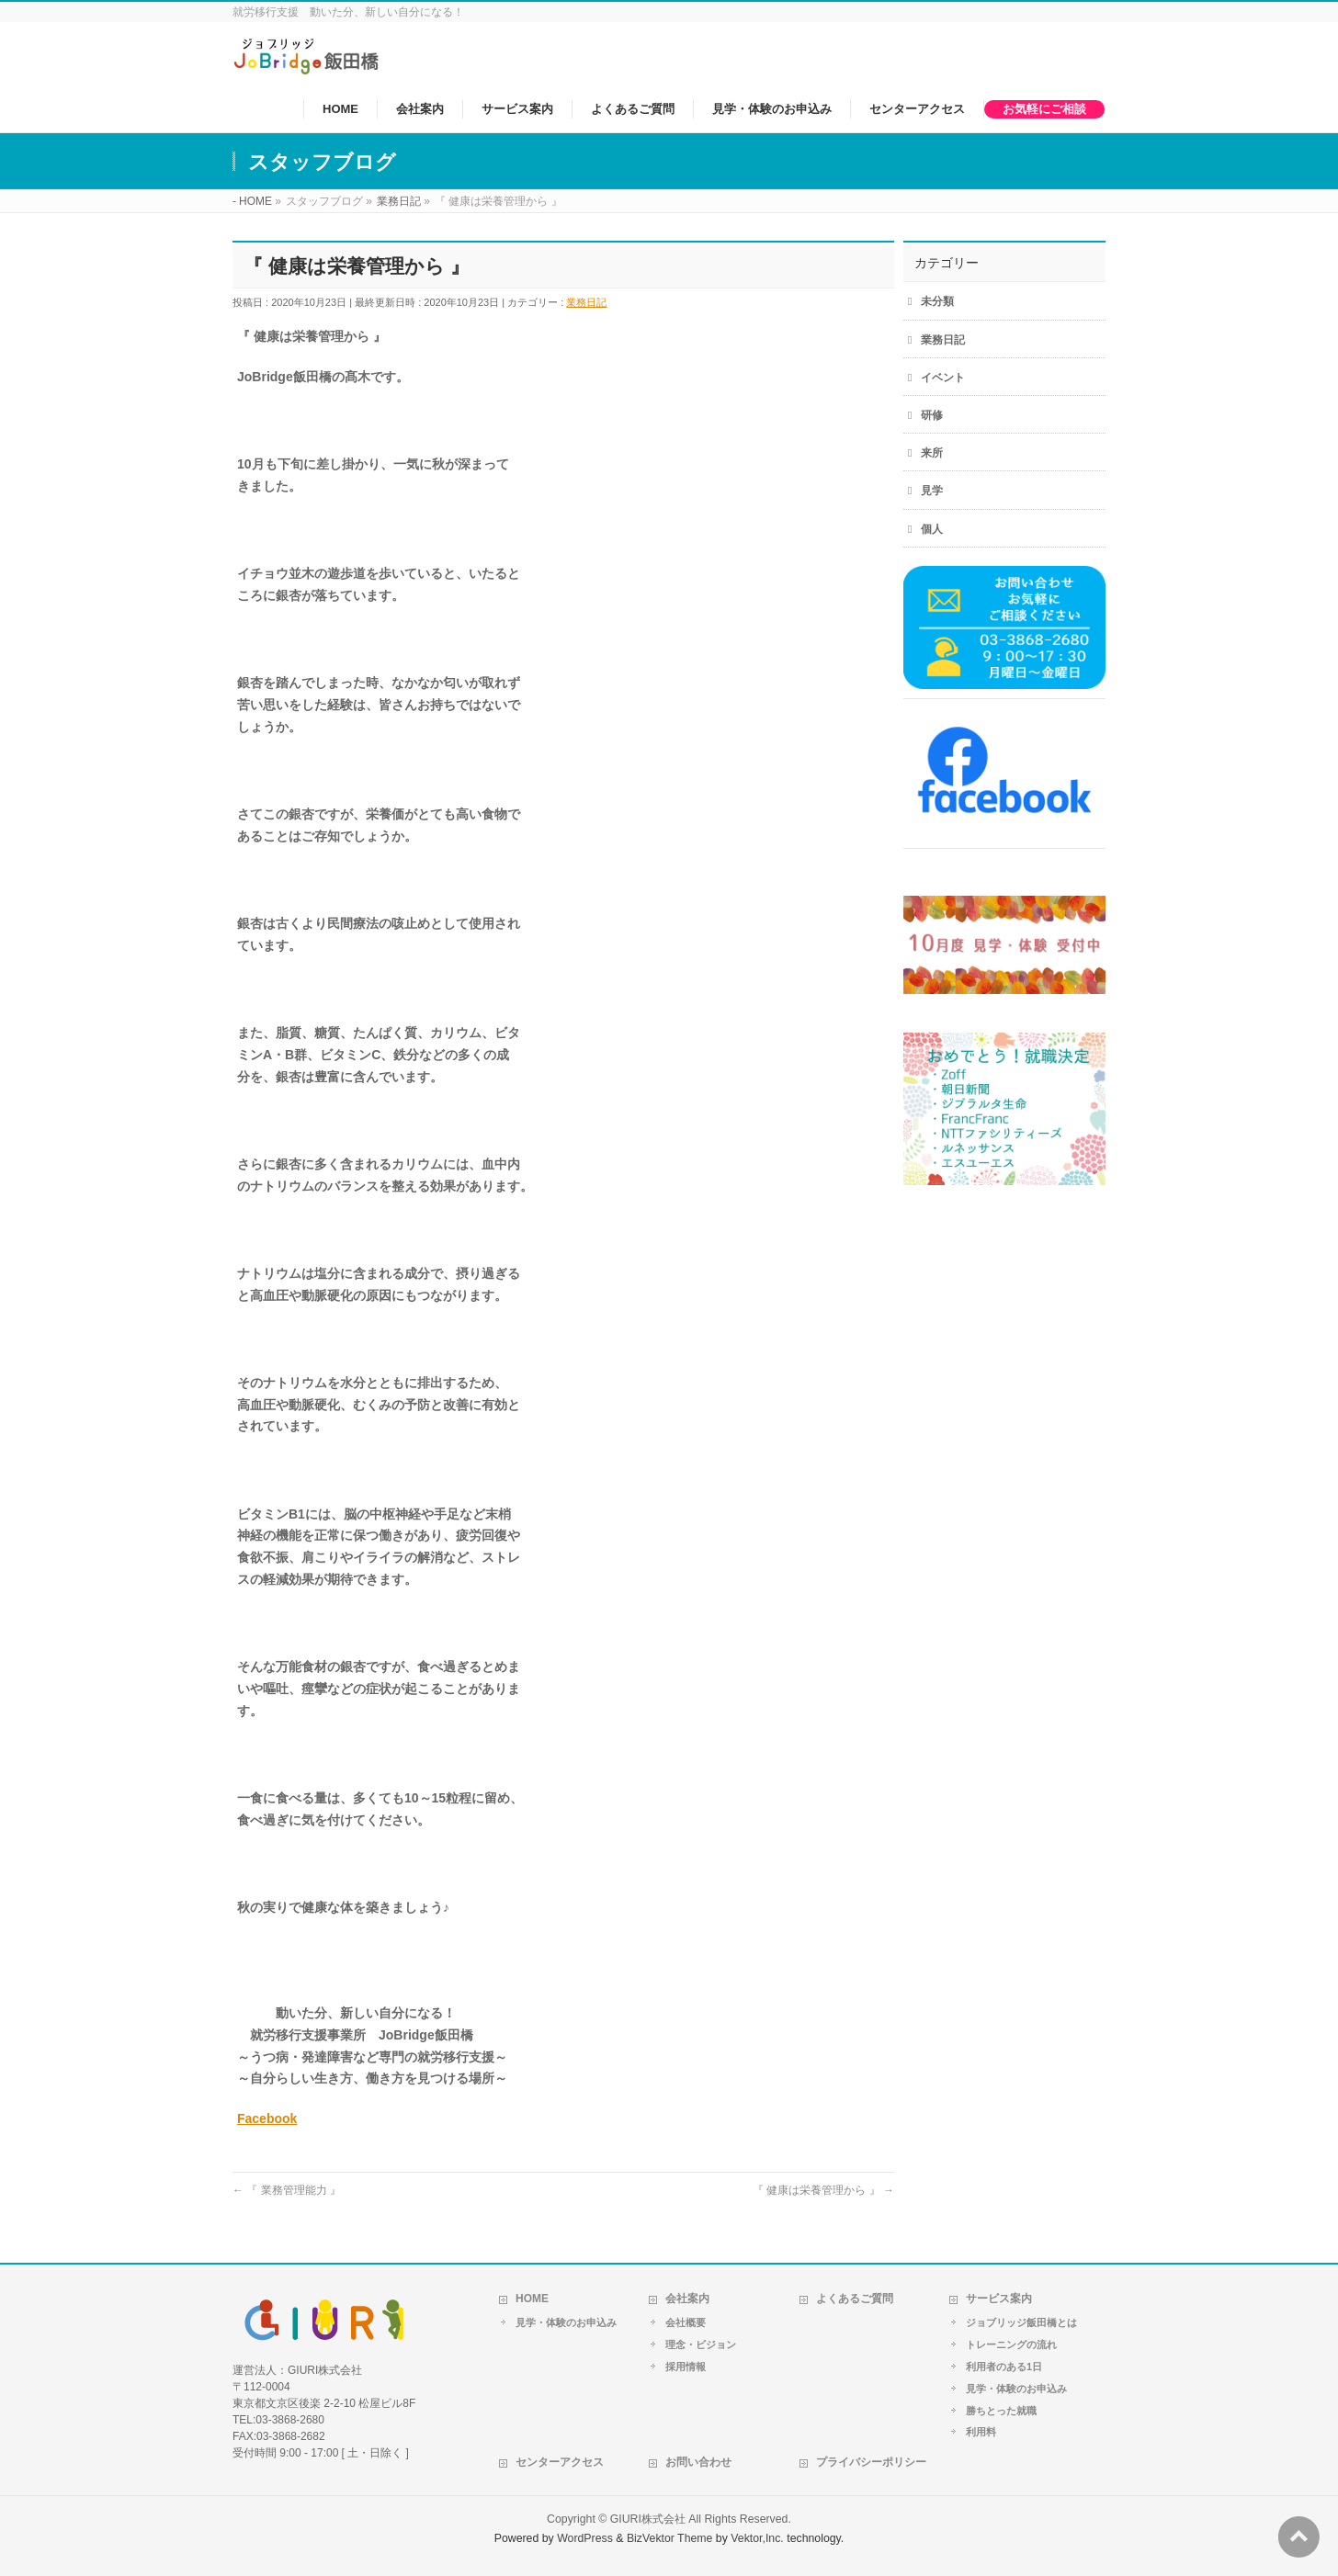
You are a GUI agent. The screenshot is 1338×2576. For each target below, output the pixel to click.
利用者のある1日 (1004, 2366)
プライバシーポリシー (871, 2462)
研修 (932, 415)
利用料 (981, 2431)
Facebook (267, 2118)
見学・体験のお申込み (566, 2322)
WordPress (585, 2538)
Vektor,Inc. (757, 2538)
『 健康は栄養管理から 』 (823, 2190)
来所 (932, 452)
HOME (532, 2298)
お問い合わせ (698, 2462)
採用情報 (685, 2366)
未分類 (937, 301)
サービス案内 (999, 2298)
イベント (943, 377)
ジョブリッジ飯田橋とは (1021, 2322)
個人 (932, 529)
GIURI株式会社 (648, 2519)
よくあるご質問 (854, 2298)
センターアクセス (560, 2462)
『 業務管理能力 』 (286, 2190)
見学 (932, 490)
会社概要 (685, 2322)
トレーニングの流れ (1011, 2344)
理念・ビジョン (700, 2344)
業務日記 (586, 302)
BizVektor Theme (670, 2538)
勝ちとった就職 (1001, 2410)
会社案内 (687, 2298)
